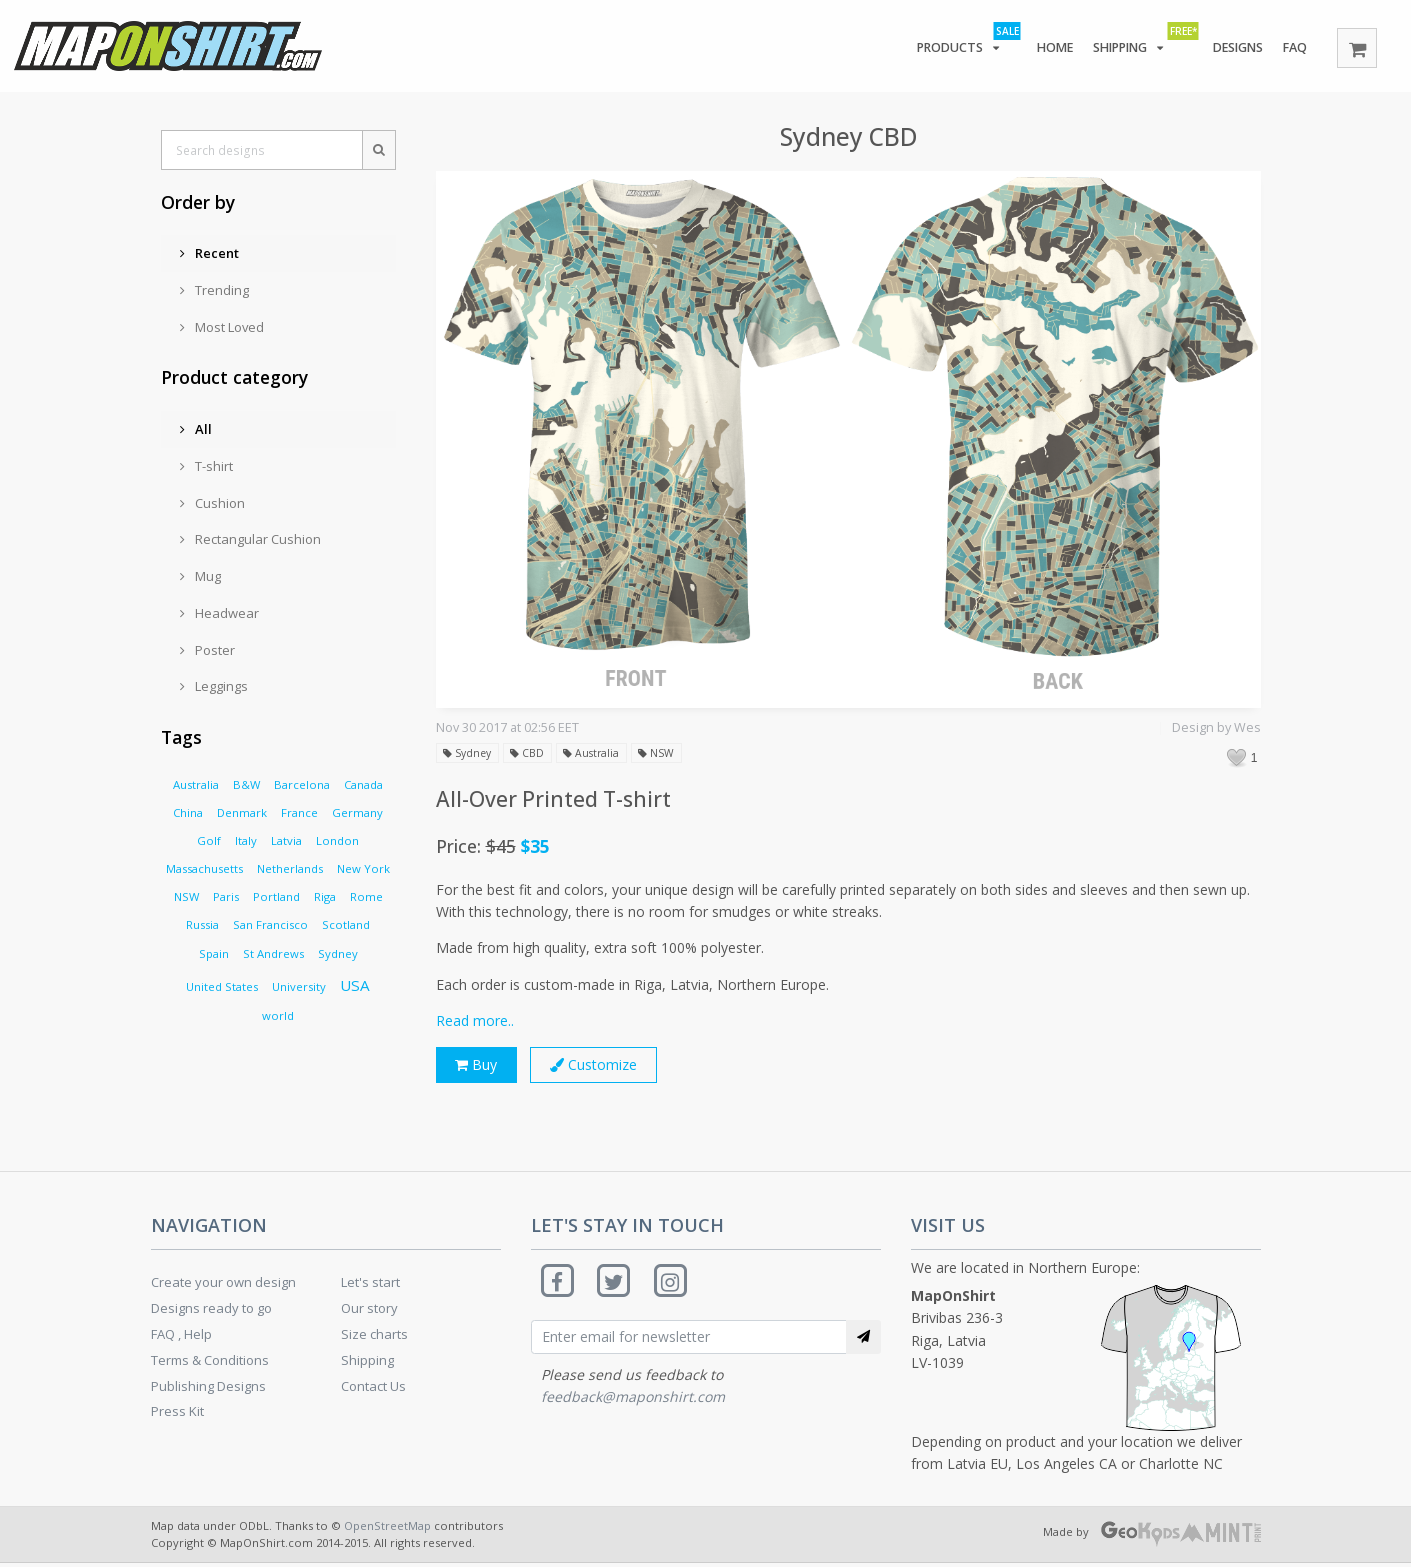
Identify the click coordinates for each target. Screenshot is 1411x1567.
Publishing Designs (208, 1389)
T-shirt (206, 466)
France (299, 812)
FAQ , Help (181, 1337)
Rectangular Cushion (250, 539)
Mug (200, 576)
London (337, 840)
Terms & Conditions (210, 1363)
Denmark (242, 812)
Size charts (374, 1337)
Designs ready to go (211, 1311)
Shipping (1135, 44)
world (278, 1015)
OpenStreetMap (387, 1528)
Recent (209, 253)
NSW (186, 896)
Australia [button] (598, 753)
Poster (207, 650)
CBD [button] (532, 753)
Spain (214, 953)
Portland (276, 896)
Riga (325, 896)
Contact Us (373, 1389)
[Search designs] (261, 150)
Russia (202, 924)
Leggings (214, 686)
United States (222, 986)
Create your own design (223, 1286)
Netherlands (290, 868)
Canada (363, 784)
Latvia (286, 840)
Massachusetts (204, 868)
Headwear (219, 613)
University (299, 986)
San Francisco (270, 924)
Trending (214, 290)
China (188, 812)
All (196, 429)
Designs (1233, 48)
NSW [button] (665, 753)
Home (1045, 48)
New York (363, 868)
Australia (196, 784)
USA (355, 985)
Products (956, 44)
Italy (246, 840)
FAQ (1294, 48)
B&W (246, 784)
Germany (357, 812)
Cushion (212, 503)
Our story (369, 1311)
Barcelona (302, 784)
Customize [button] (602, 1066)
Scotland (346, 924)
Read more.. (475, 1020)
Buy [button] (478, 1066)
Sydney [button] (469, 753)
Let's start (370, 1286)
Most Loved (222, 327)
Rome (366, 896)
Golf (209, 840)
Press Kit (177, 1414)
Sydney (338, 953)
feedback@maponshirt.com (633, 1402)
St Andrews (273, 953)
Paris (226, 896)
